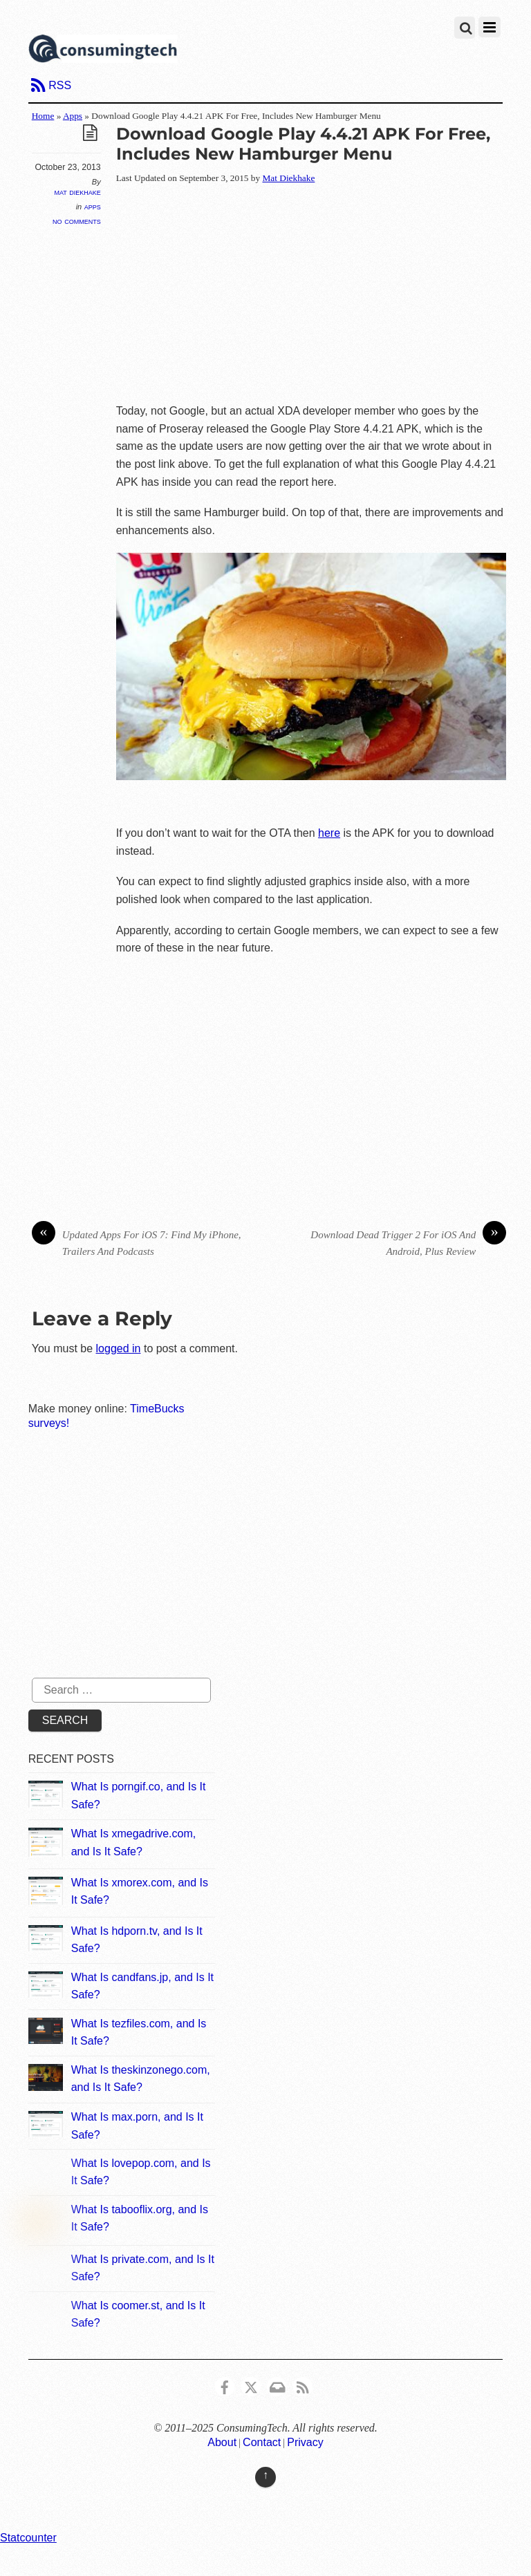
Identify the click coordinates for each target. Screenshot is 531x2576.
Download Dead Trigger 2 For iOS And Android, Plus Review (408, 1242)
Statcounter (28, 2538)
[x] (251, 2386)
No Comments (77, 221)
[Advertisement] (323, 295)
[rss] (303, 2386)
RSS (59, 85)
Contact (262, 2442)
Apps (72, 116)
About (221, 2442)
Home (43, 116)
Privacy (305, 2442)
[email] (276, 2386)
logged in (118, 1348)
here (329, 833)
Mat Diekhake (77, 192)
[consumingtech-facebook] (224, 2386)
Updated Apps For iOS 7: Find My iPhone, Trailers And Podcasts (136, 1242)
